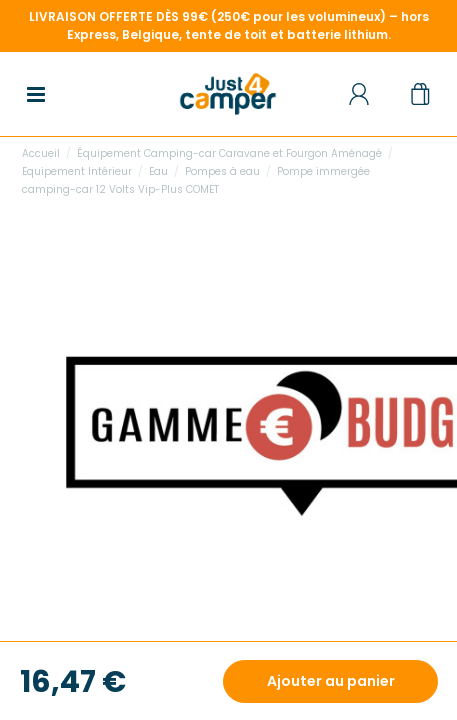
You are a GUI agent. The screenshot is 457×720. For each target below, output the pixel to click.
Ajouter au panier (331, 681)
